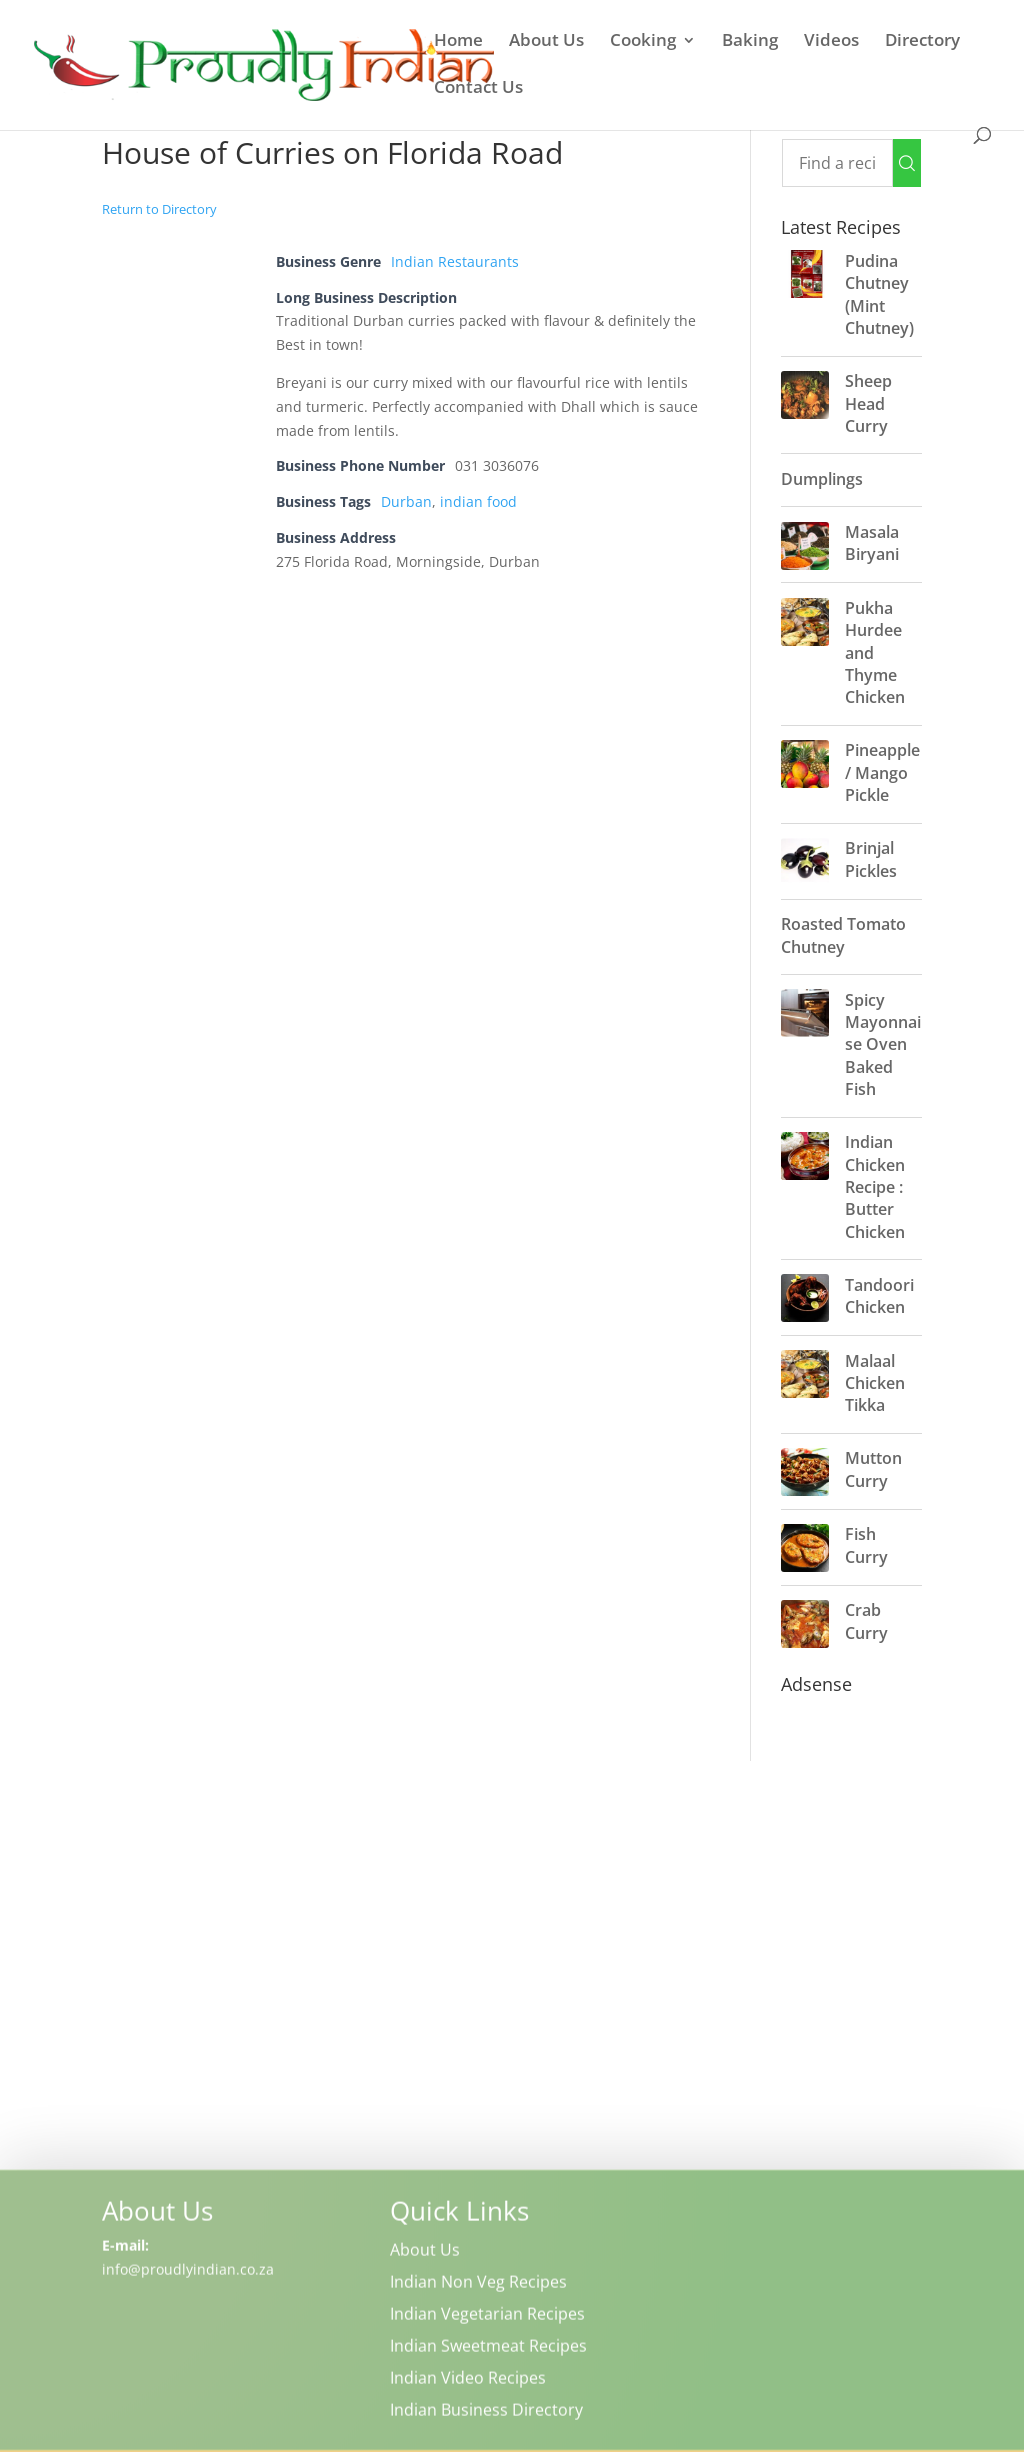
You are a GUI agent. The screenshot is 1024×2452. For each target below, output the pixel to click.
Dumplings (822, 479)
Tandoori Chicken (879, 1296)
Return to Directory (159, 209)
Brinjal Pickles (871, 859)
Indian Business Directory (486, 2412)
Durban (406, 501)
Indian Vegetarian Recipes (487, 2316)
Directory (922, 42)
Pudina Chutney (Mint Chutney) (879, 294)
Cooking (643, 42)
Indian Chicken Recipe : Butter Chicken (875, 1187)
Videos (831, 42)
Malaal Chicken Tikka (875, 1383)
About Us (546, 42)
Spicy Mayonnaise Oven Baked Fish (883, 1045)
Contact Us (478, 89)
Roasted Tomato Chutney (843, 935)
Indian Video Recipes (468, 2380)
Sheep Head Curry (868, 403)
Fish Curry (866, 1545)
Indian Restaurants (455, 261)
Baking (750, 42)
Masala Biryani (872, 543)
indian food (478, 501)
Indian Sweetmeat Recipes (488, 2348)
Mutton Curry (873, 1469)
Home (458, 42)
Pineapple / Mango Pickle (882, 772)
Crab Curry (866, 1621)
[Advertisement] (511, 1962)
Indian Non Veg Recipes (478, 2284)
